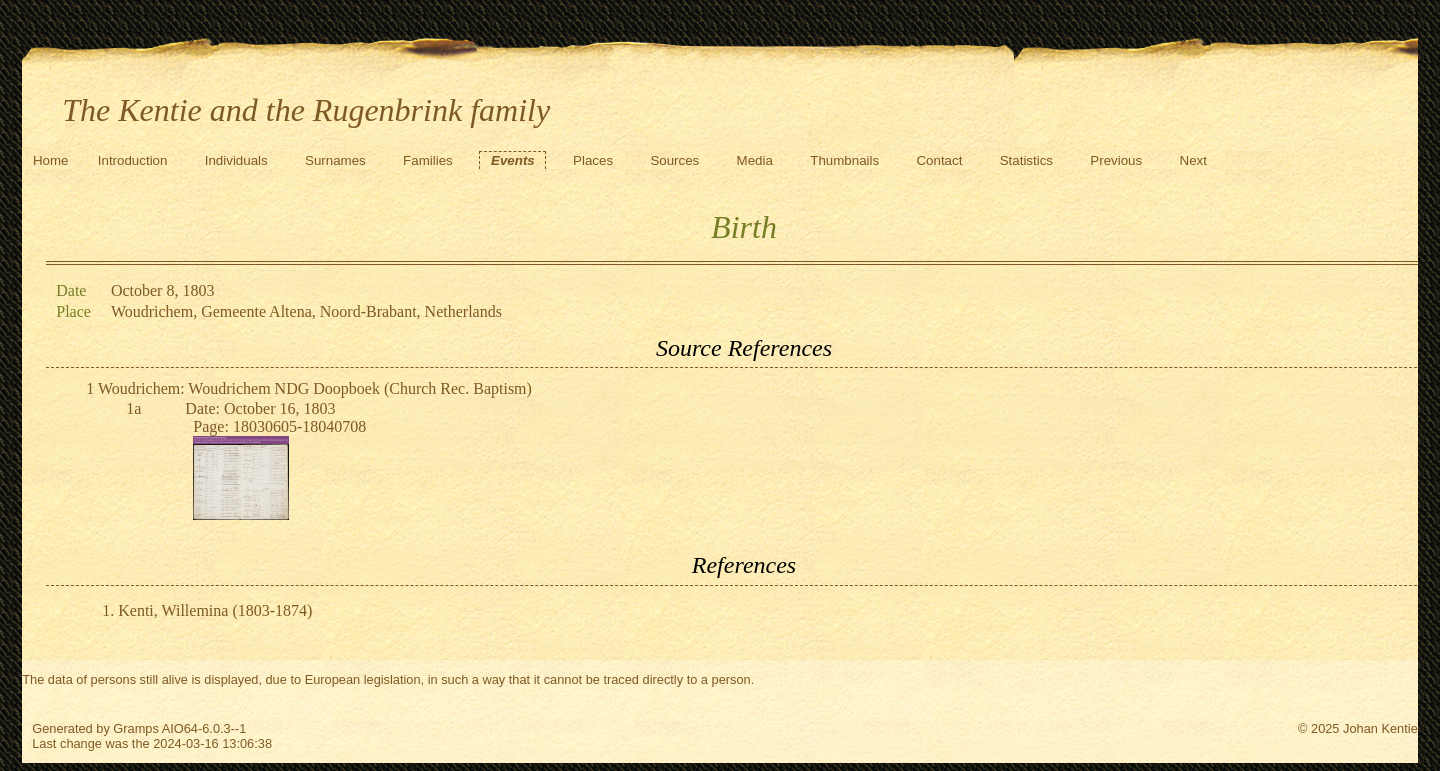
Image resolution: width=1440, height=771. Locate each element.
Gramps (136, 728)
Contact (939, 160)
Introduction (133, 160)
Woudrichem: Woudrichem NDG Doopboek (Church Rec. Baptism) (315, 388)
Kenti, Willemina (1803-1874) (215, 610)
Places (593, 160)
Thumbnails (844, 160)
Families (428, 160)
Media (755, 160)
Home (51, 160)
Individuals (236, 160)
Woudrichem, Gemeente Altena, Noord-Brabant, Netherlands (306, 311)
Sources (674, 160)
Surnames (335, 160)
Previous (1116, 160)
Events (513, 160)
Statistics (1026, 160)
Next (1193, 160)
